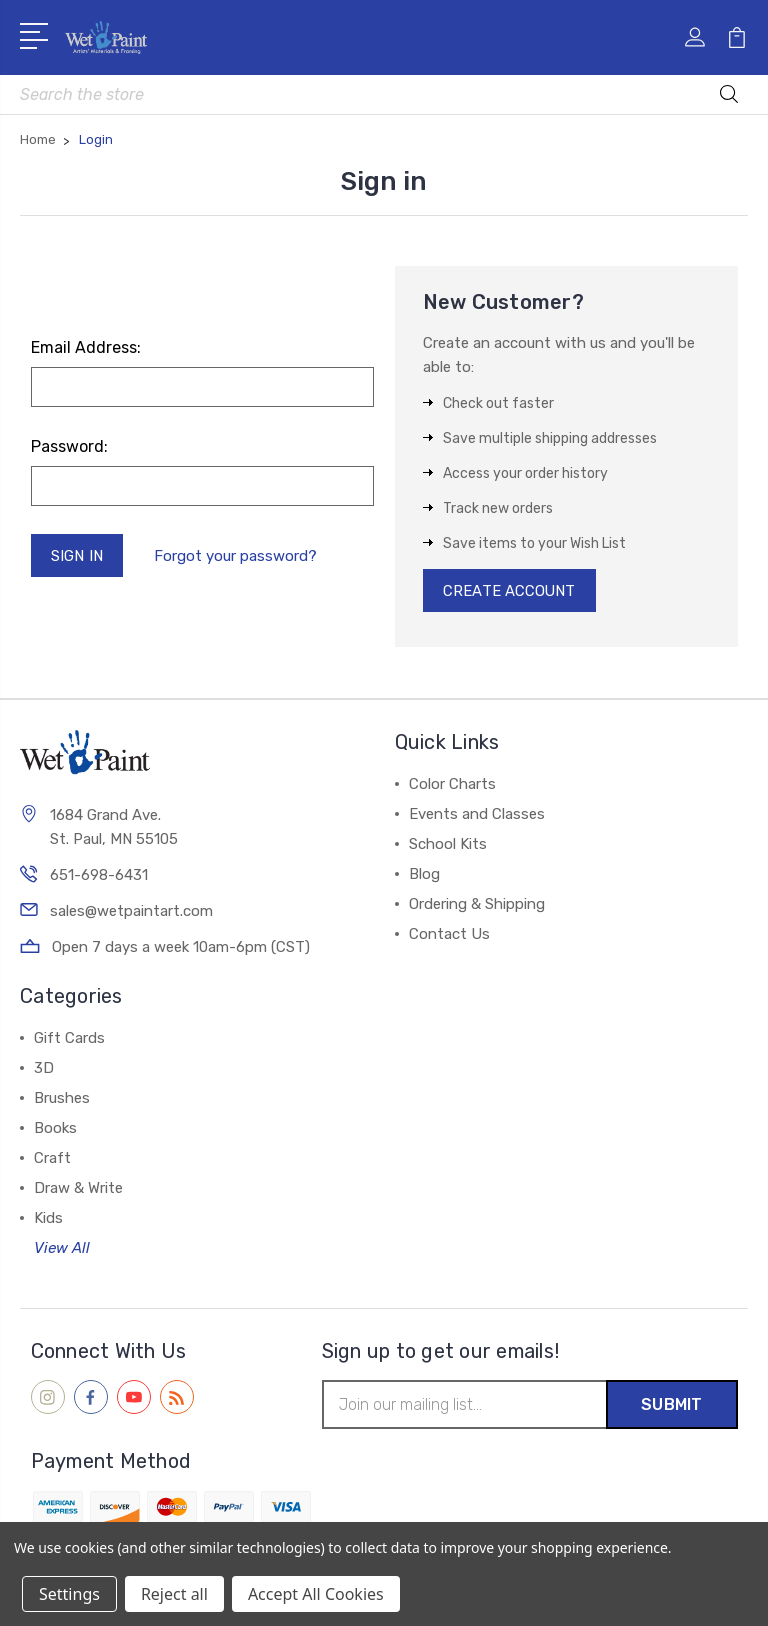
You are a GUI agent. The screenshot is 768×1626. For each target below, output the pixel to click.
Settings (69, 1594)
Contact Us (449, 935)
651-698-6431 (99, 876)
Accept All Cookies (316, 1594)
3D (44, 1069)
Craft (52, 1159)
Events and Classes (477, 815)
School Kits (448, 845)
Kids (48, 1219)
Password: (69, 446)
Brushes (62, 1099)
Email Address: (86, 347)
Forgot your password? (236, 556)
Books (55, 1129)
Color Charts (452, 785)
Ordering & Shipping (477, 905)
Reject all (174, 1594)
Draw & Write (78, 1189)
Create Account (510, 591)
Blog (424, 875)
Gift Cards (69, 1039)
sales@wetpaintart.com (131, 912)
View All (62, 1249)
